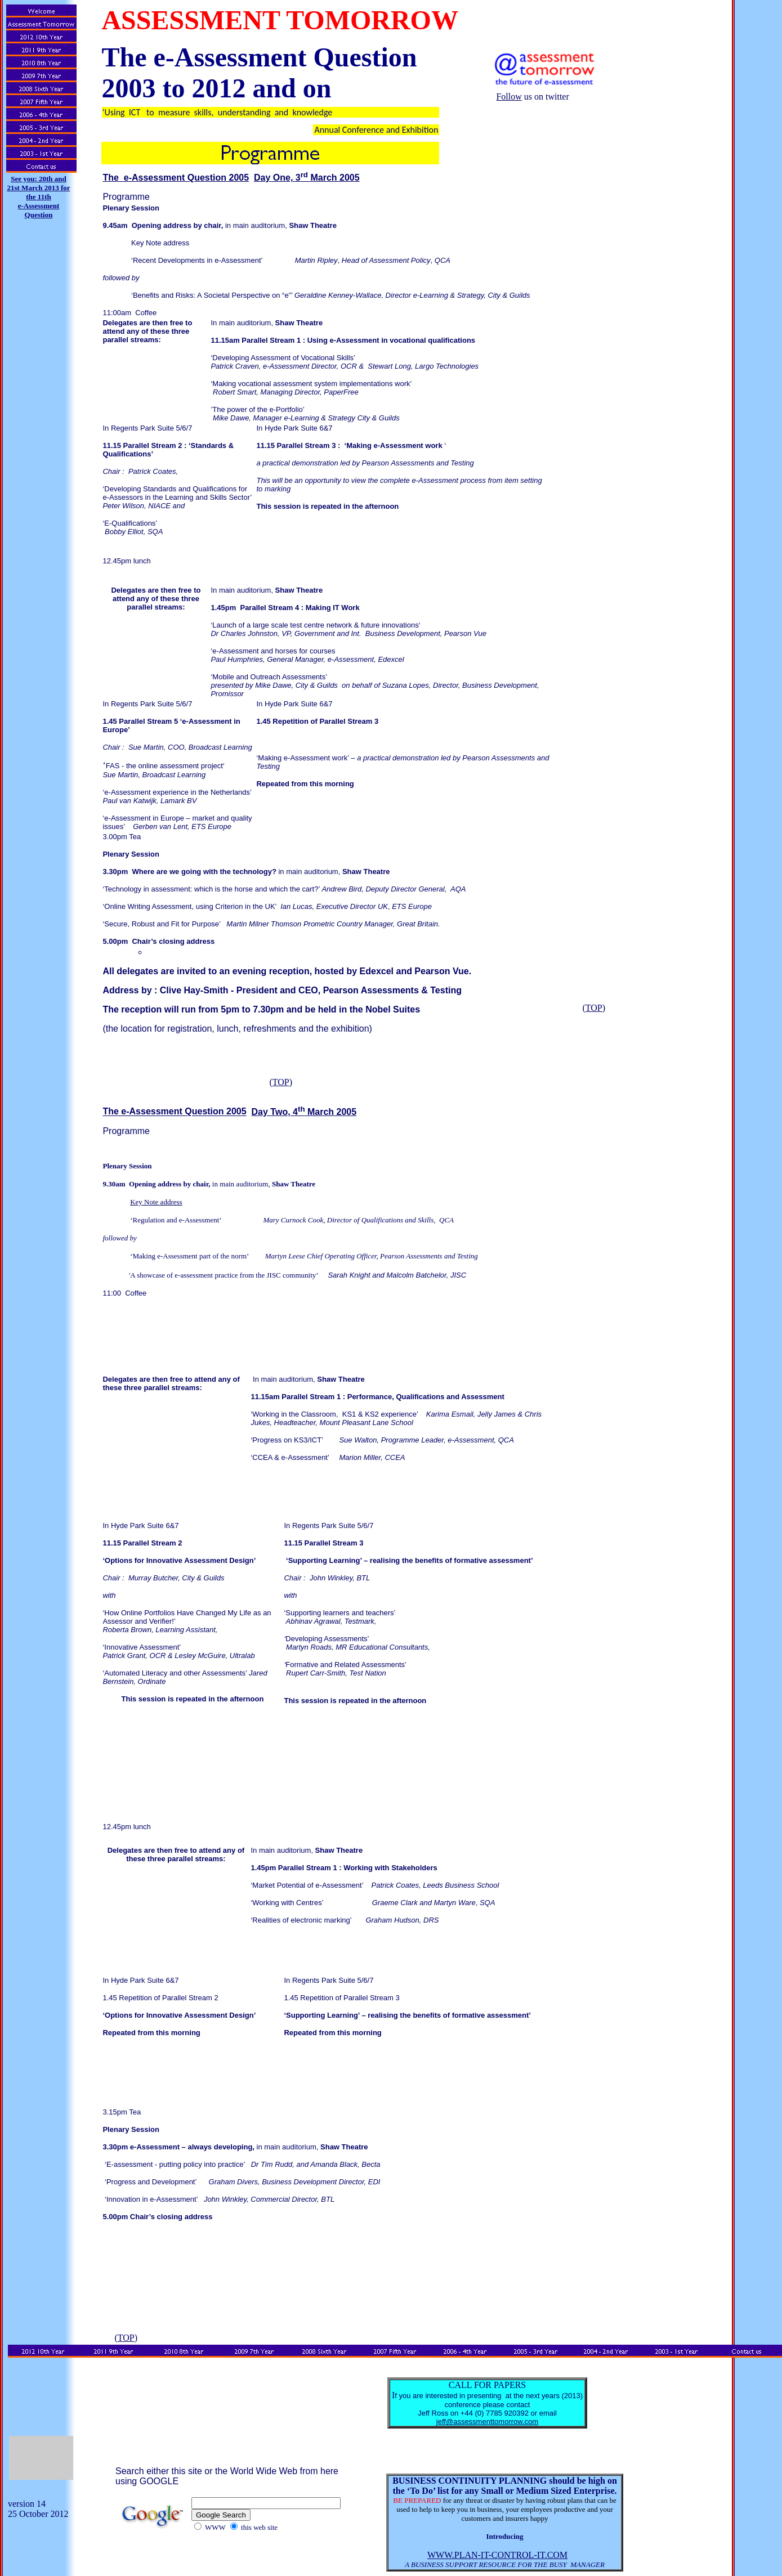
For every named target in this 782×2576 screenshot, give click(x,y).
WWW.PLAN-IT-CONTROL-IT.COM (497, 2555)
